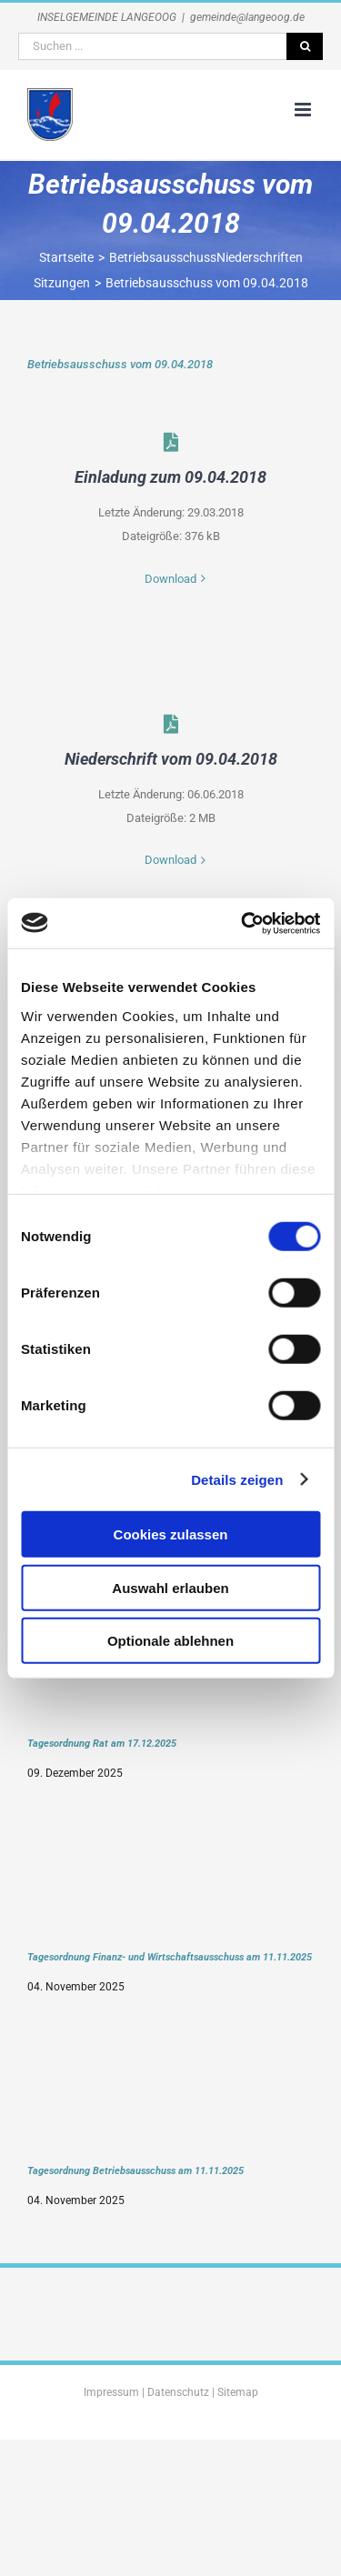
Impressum (111, 2392)
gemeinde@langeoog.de (247, 17)
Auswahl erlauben (170, 1587)
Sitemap (237, 2392)
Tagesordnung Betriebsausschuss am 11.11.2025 (135, 2170)
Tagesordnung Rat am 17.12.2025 (101, 1743)
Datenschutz (178, 2392)
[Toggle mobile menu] (304, 109)
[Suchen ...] (152, 46)
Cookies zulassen (171, 1534)
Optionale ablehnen (170, 1641)
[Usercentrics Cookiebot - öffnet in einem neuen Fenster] (242, 923)
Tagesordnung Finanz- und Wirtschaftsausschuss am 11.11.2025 (169, 1956)
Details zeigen (237, 1479)
